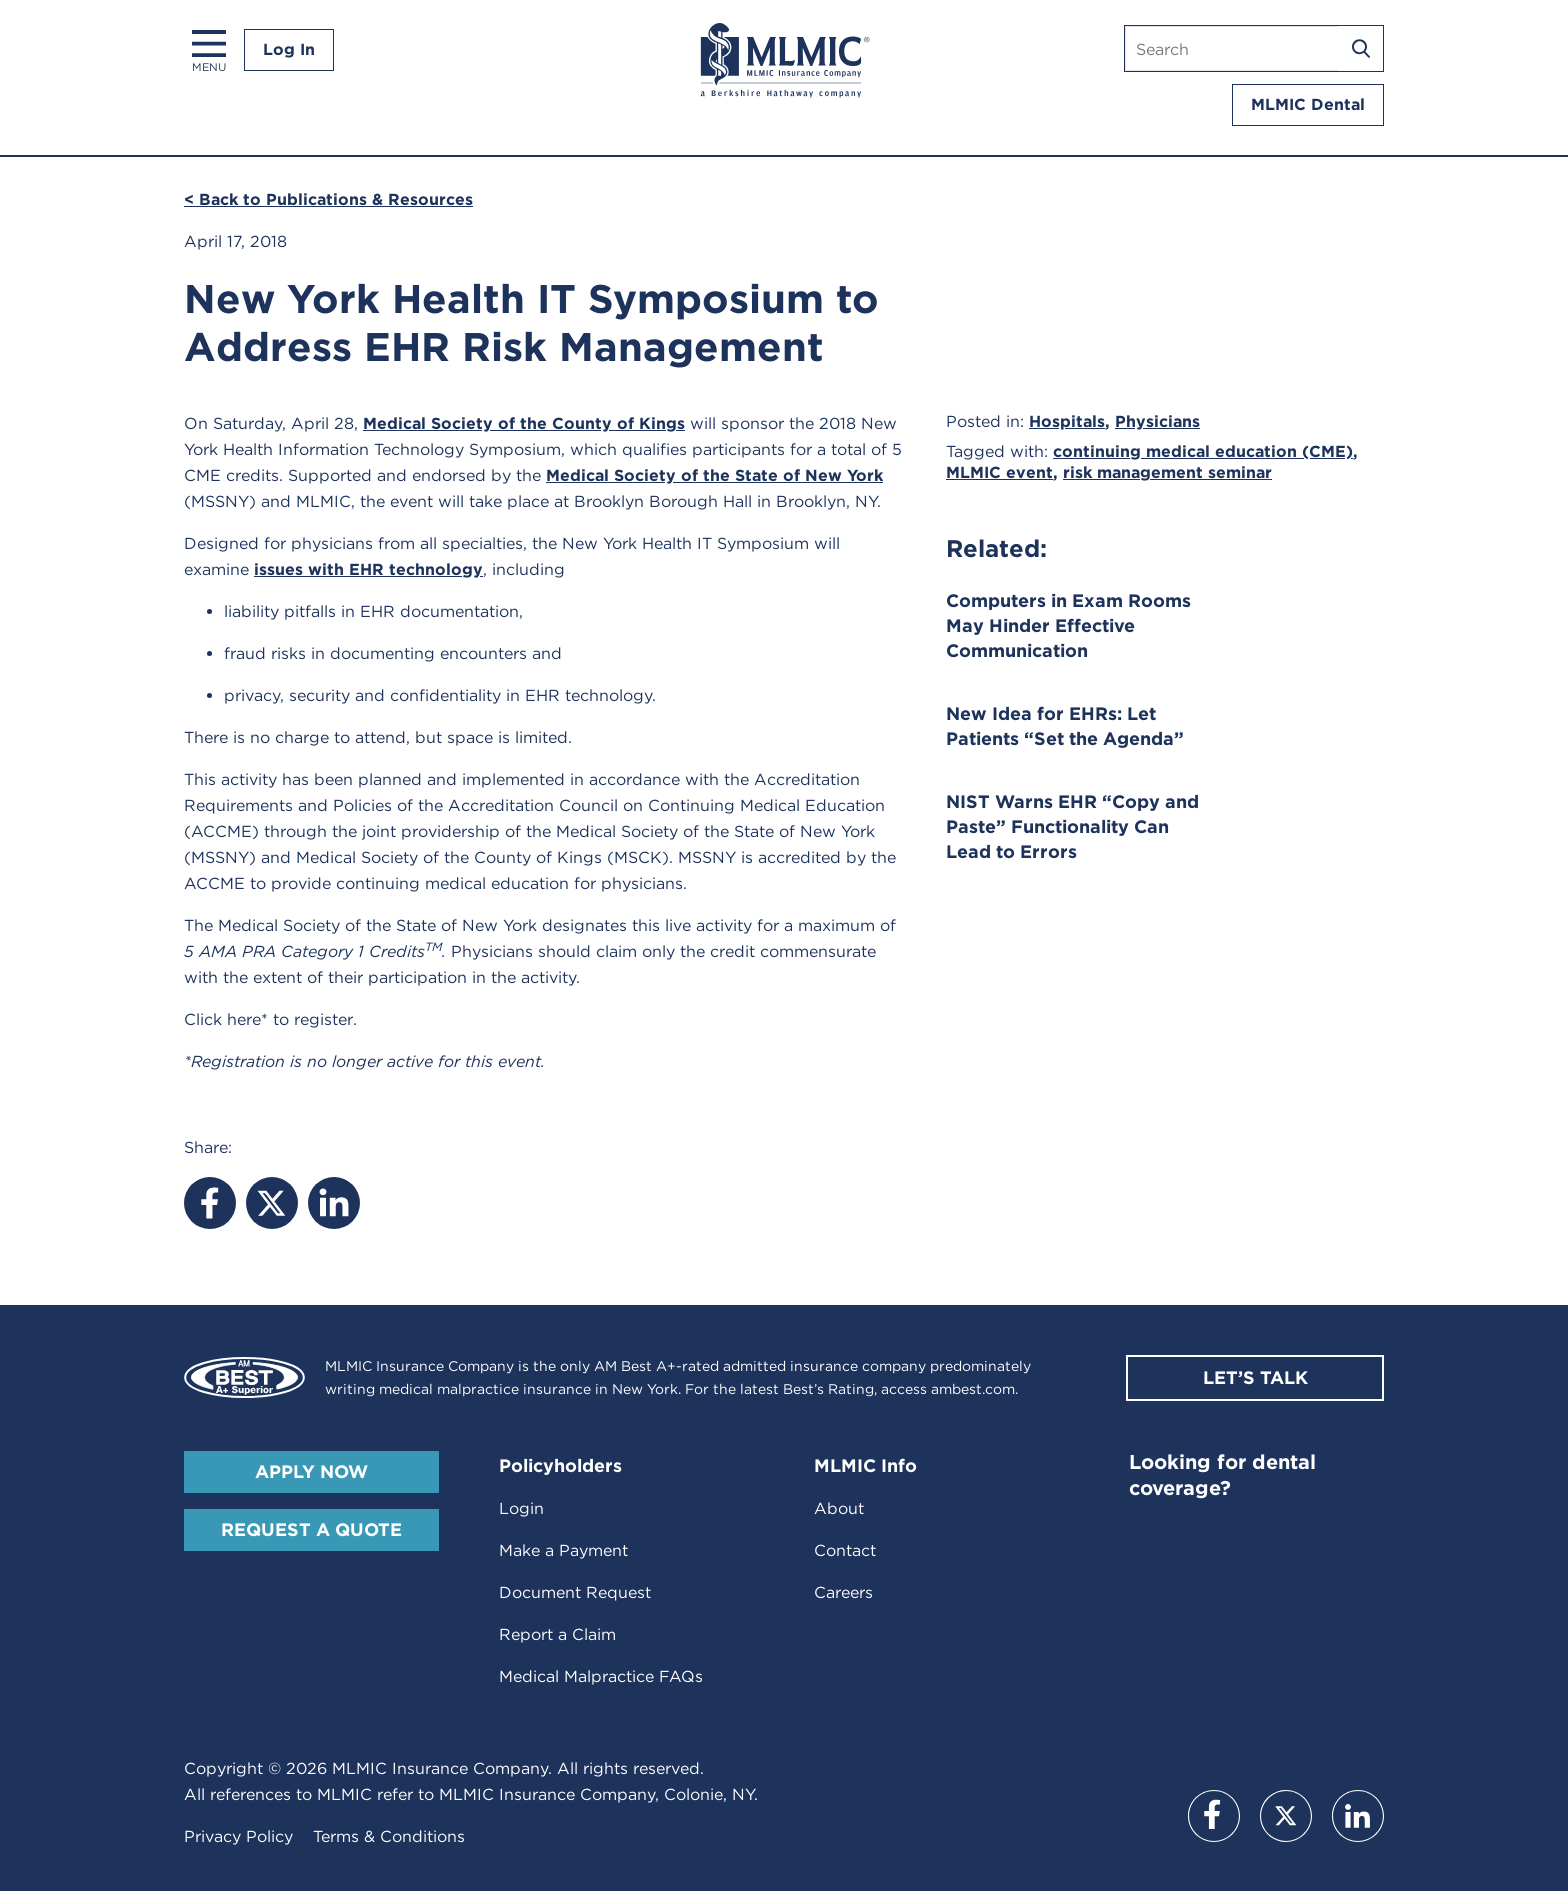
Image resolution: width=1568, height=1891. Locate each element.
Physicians (1157, 421)
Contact (845, 1550)
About (839, 1508)
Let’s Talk (1255, 1377)
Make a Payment (563, 1550)
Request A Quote (311, 1529)
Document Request (575, 1592)
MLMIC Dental (1308, 104)
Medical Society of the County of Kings (524, 423)
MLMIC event (999, 472)
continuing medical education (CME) (1203, 451)
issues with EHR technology (368, 569)
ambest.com (973, 1389)
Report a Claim (557, 1634)
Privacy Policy (238, 1836)
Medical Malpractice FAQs (601, 1676)
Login (521, 1508)
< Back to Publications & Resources (328, 199)
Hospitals (1067, 421)
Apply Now (311, 1471)
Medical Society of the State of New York (714, 475)
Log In (289, 49)
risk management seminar (1167, 472)
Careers (843, 1592)
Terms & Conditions (389, 1836)
